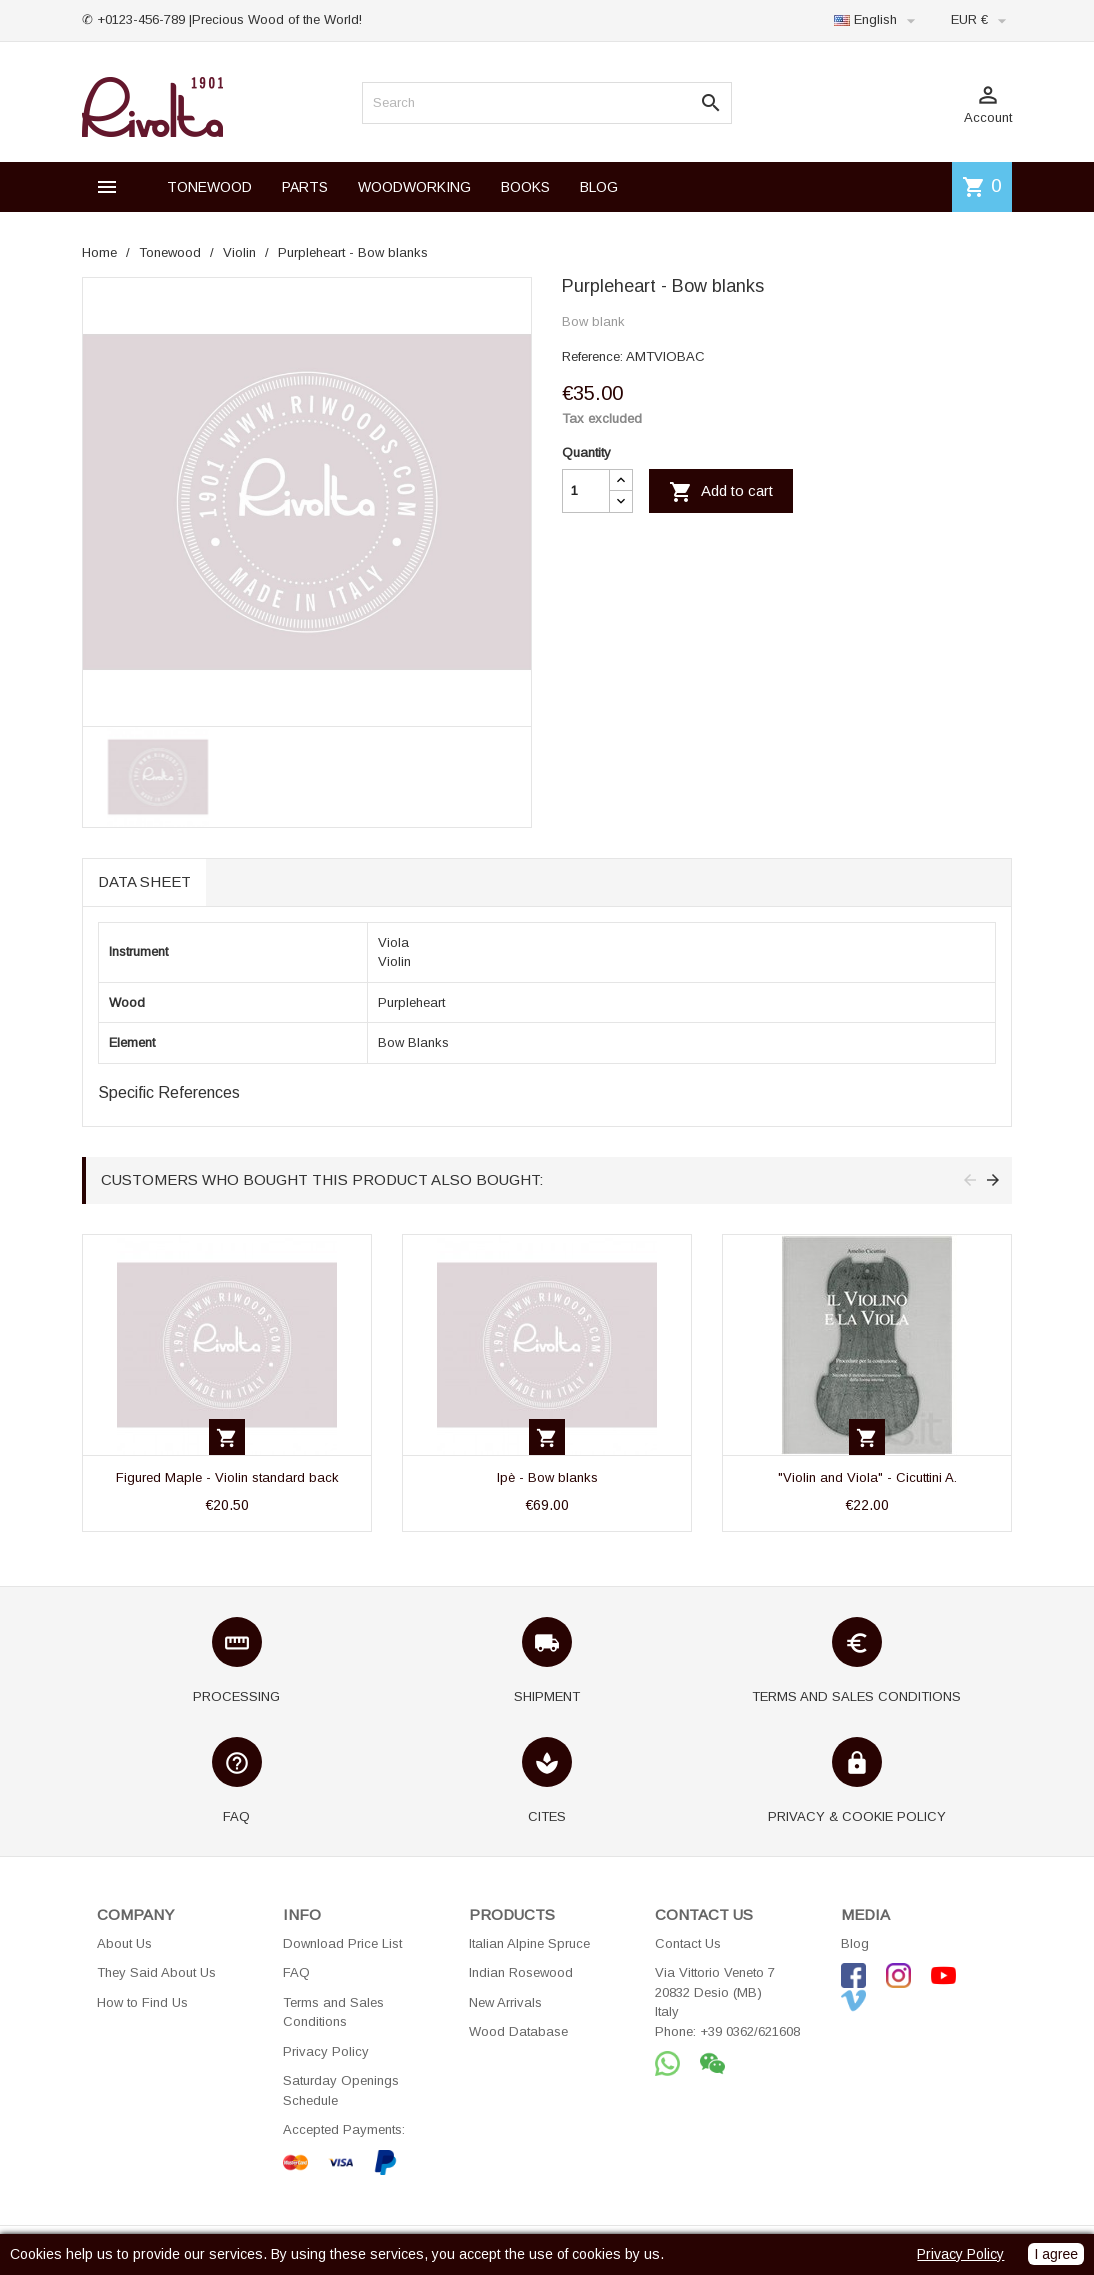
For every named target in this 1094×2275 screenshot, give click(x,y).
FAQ (296, 1972)
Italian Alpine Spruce (529, 1943)
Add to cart (721, 492)
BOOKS (525, 187)
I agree (1056, 2254)
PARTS (305, 187)
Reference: (592, 356)
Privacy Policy (326, 2051)
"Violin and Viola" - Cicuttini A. (867, 1477)
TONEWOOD (209, 187)
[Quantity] (586, 491)
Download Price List (342, 1943)
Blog (855, 1943)
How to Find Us (142, 2002)
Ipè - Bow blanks (547, 1477)
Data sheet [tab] (144, 881)
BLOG (599, 187)
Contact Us (688, 1943)
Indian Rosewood (521, 1972)
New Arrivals (505, 2002)
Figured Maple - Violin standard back (227, 1477)
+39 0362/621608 (750, 2031)
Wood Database (518, 2031)
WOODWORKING (414, 187)
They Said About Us (156, 1972)
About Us (124, 1943)
